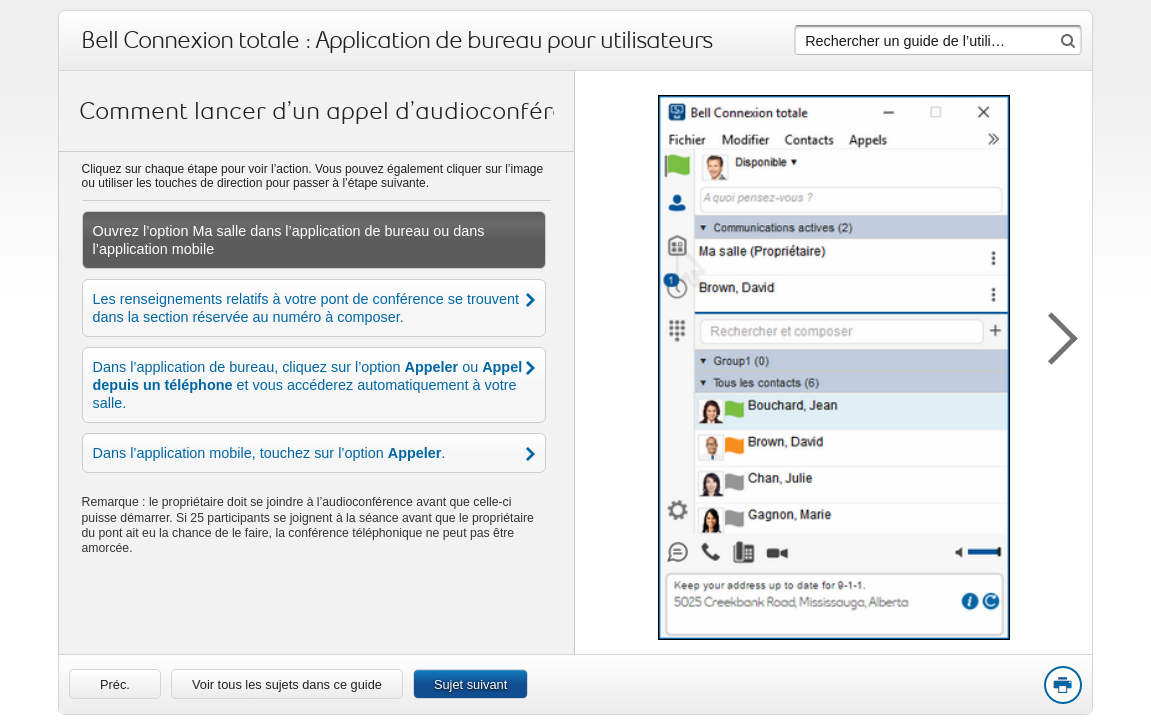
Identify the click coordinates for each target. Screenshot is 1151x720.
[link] (115, 684)
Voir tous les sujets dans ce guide (287, 684)
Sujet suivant (470, 684)
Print (1062, 686)
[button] (1052, 335)
